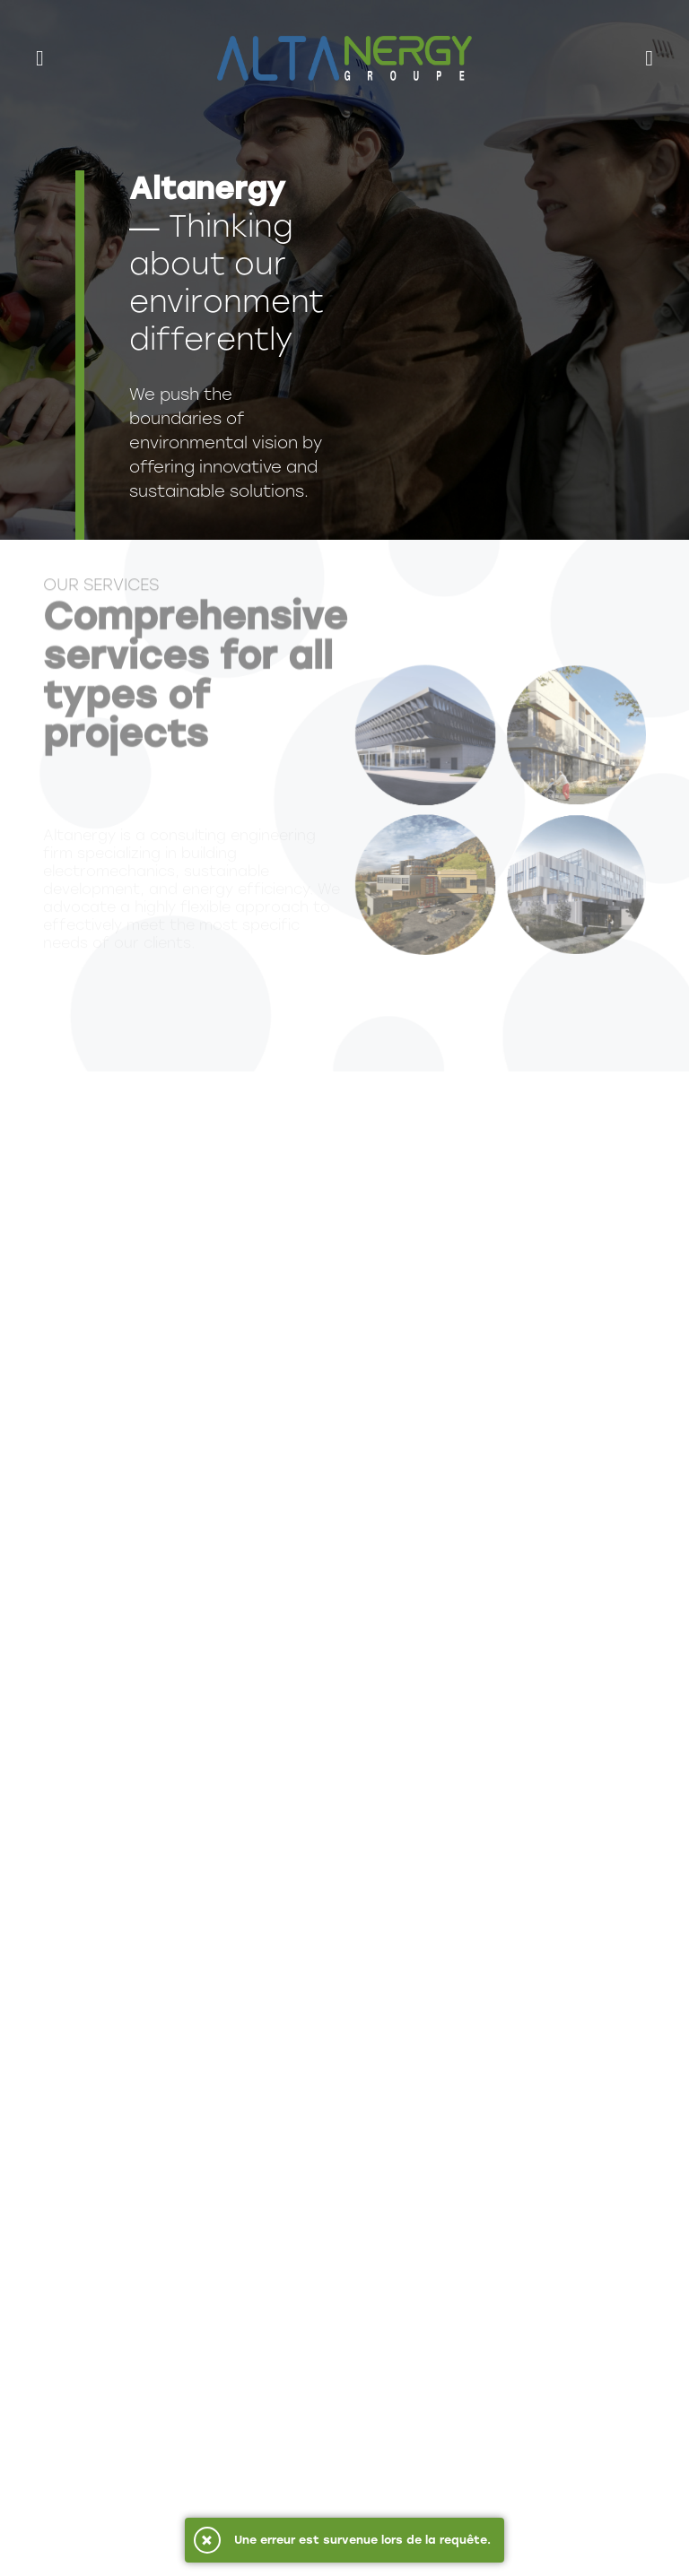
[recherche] (649, 58)
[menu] (46, 58)
